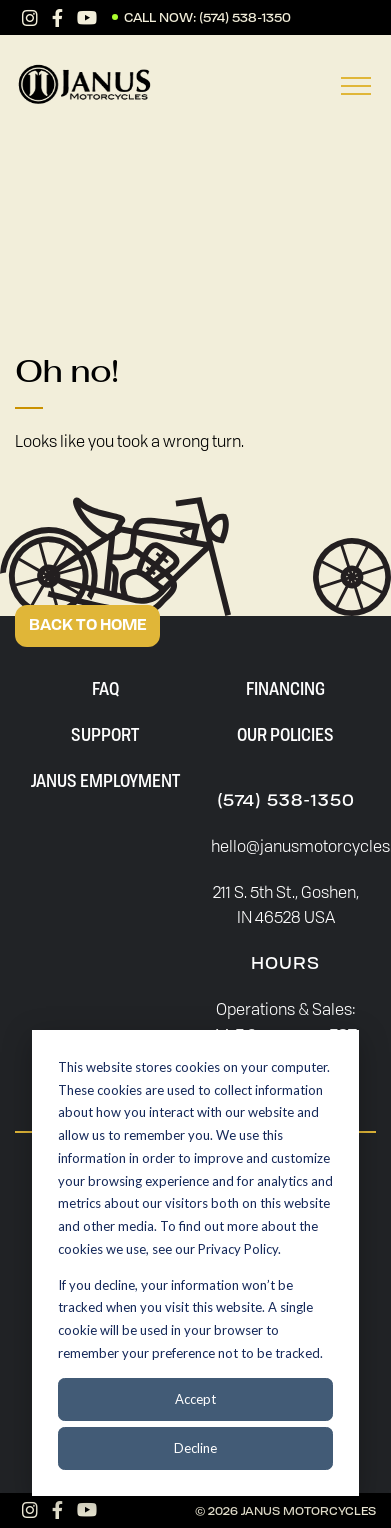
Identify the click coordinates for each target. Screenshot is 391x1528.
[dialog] (195, 1263)
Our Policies (285, 734)
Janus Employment (105, 780)
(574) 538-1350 (245, 18)
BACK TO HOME (87, 626)
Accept (195, 1399)
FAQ (105, 688)
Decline (195, 1448)
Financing (285, 688)
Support (105, 734)
